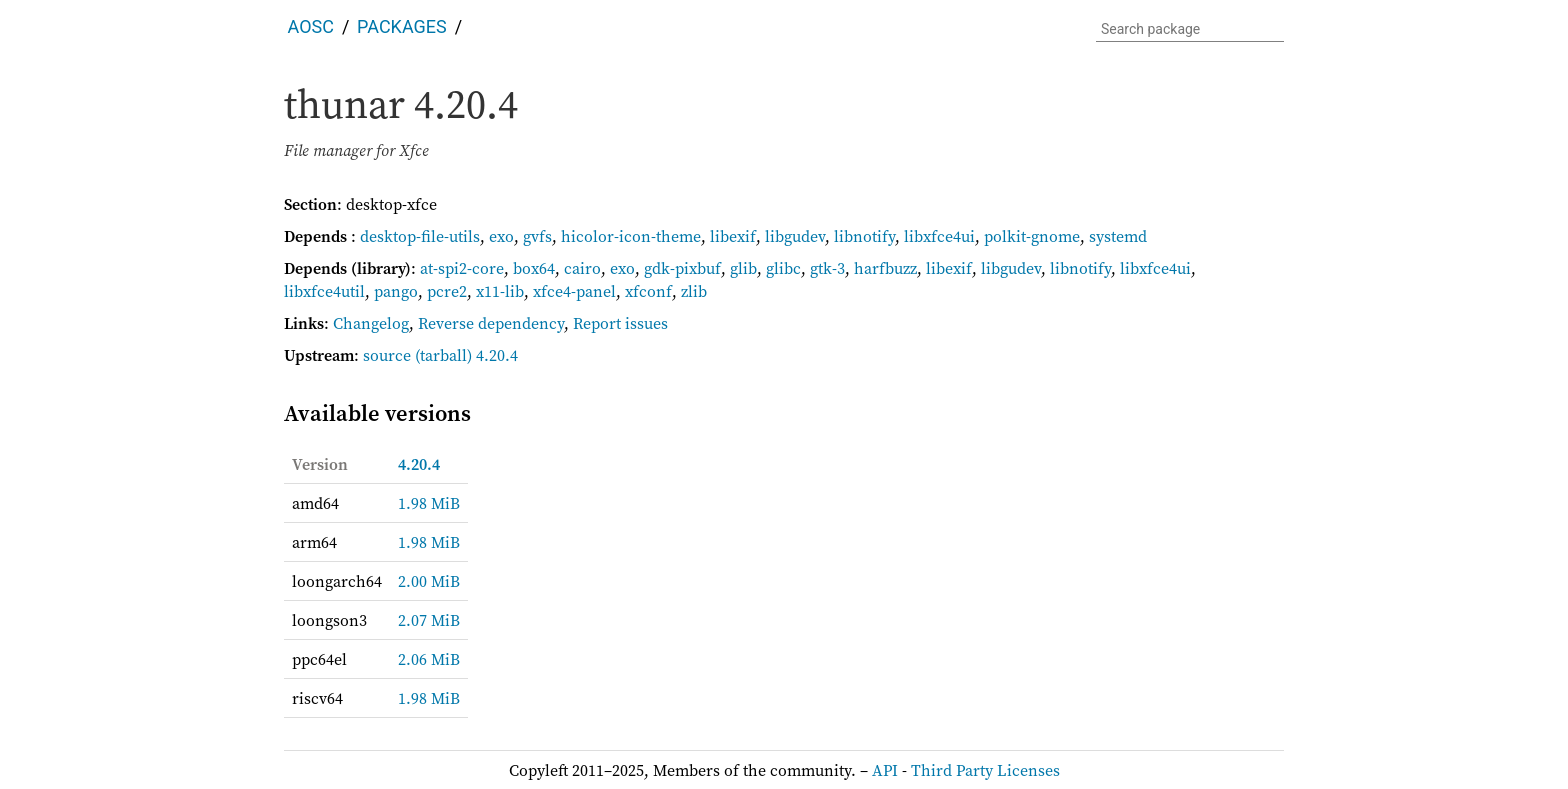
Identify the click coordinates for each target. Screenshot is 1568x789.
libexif (733, 236)
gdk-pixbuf (682, 268)
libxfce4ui (939, 236)
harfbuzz (885, 268)
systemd (1118, 236)
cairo (582, 268)
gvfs (537, 236)
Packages (402, 26)
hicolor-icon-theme (631, 236)
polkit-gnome (1032, 236)
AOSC (311, 26)
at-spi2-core (462, 268)
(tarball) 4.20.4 (466, 355)
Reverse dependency (491, 323)
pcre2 (447, 291)
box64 (534, 268)
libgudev (795, 236)
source (387, 355)
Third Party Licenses (985, 770)
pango (396, 291)
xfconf (648, 291)
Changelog (371, 323)
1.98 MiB (429, 503)
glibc (783, 268)
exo (501, 236)
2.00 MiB (429, 581)
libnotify (864, 236)
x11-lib (500, 291)
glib (743, 268)
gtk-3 (827, 268)
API (885, 770)
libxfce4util (324, 291)
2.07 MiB (429, 620)
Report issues (620, 323)
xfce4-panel (574, 291)
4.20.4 (419, 464)
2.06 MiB (429, 659)
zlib (694, 291)
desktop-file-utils (420, 236)
